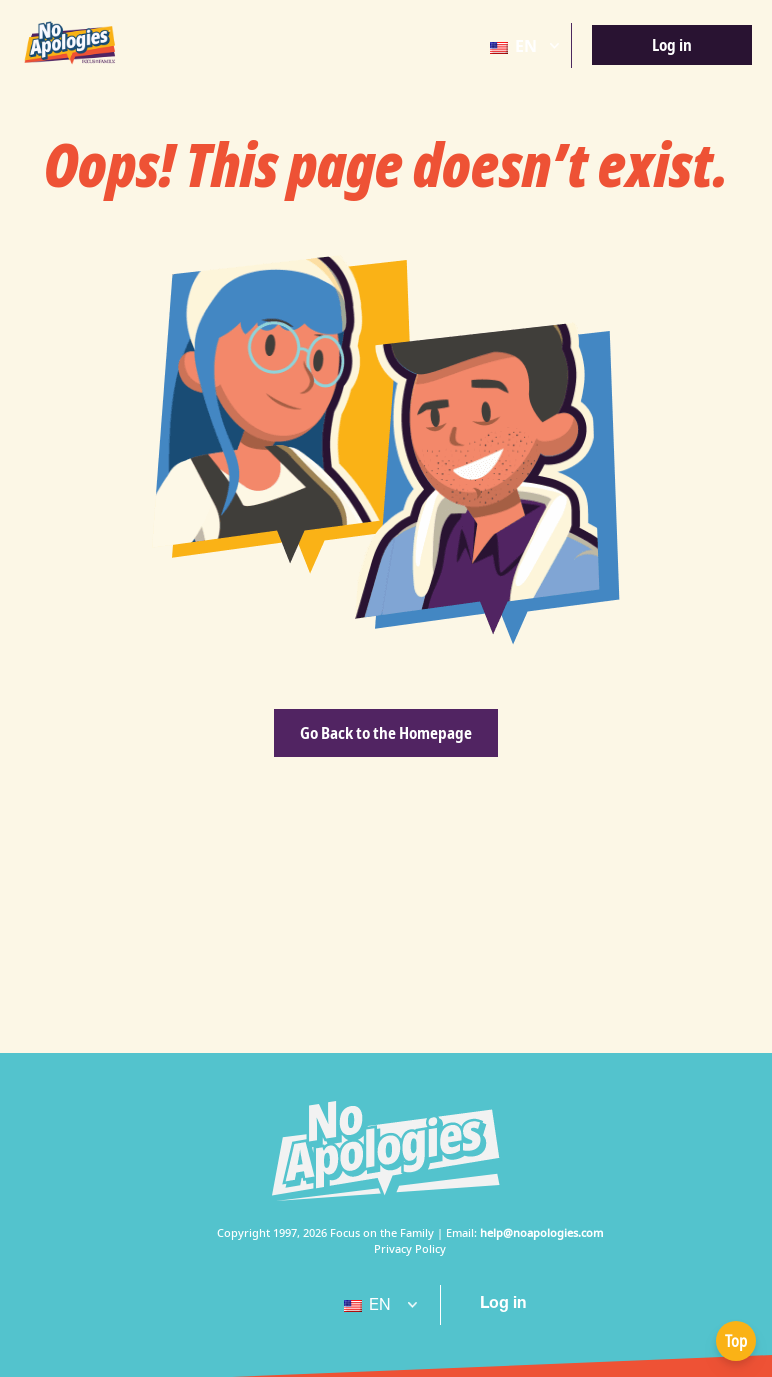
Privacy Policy (410, 1248)
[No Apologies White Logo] (386, 1151)
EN (513, 46)
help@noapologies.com (541, 1232)
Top (736, 1341)
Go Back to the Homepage (386, 733)
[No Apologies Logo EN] (70, 43)
